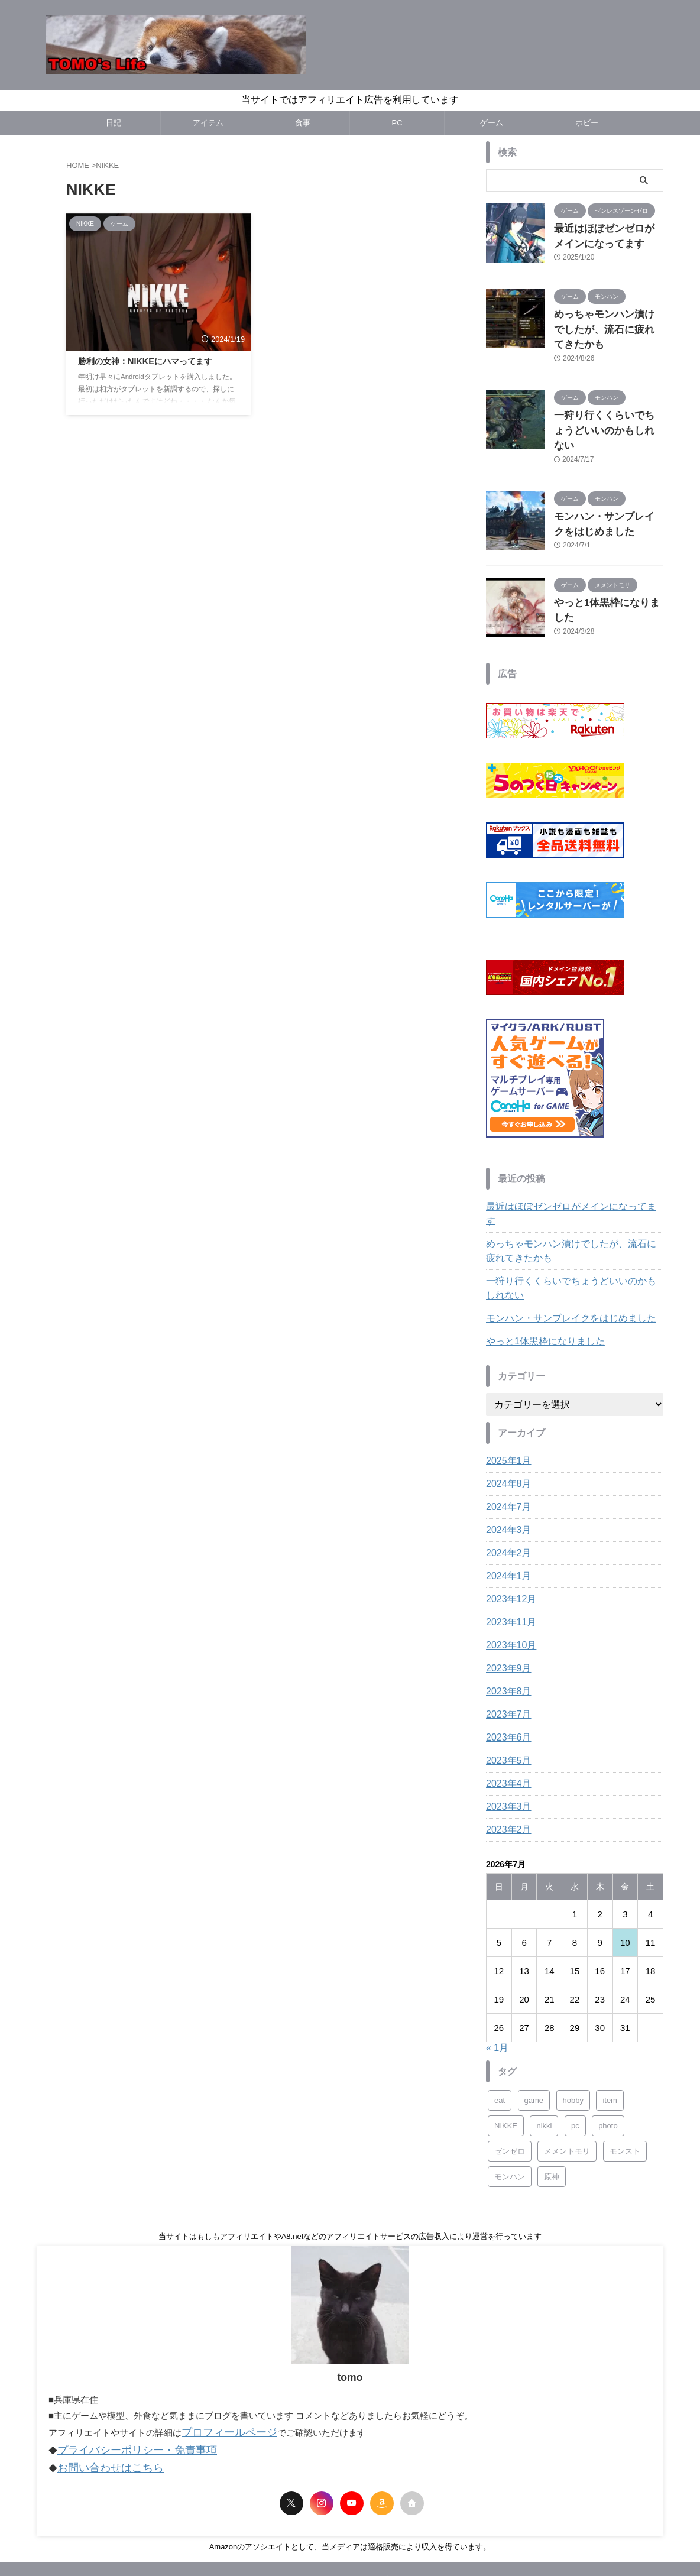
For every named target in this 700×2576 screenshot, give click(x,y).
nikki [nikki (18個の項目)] (544, 2066)
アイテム (208, 122)
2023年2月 (506, 1770)
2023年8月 (506, 1632)
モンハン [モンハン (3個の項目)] (509, 2117)
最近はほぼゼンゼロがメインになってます (564, 1162)
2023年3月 (506, 1747)
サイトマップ (366, 2515)
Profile (322, 2515)
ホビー (586, 122)
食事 (302, 122)
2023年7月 (506, 1655)
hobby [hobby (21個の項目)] (573, 2041)
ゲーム (491, 122)
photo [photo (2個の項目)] (608, 2066)
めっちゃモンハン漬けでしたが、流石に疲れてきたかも (573, 1192)
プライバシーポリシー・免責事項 (123, 2388)
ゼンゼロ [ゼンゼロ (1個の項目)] (509, 2092)
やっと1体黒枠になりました (606, 561)
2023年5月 (506, 1701)
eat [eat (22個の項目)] (499, 2041)
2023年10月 (508, 1586)
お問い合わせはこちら (101, 2404)
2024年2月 (506, 1494)
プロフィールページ (221, 2372)
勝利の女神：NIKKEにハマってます (145, 361)
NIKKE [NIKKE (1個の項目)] (505, 2066)
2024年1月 (506, 1517)
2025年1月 (506, 1402)
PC (396, 122)
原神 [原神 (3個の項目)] (551, 2117)
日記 (113, 122)
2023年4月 (506, 1724)
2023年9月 (506, 1609)
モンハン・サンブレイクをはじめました (560, 1259)
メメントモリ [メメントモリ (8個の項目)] (567, 2092)
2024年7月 (506, 1448)
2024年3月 (506, 1471)
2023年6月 (506, 1678)
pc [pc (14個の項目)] (575, 2066)
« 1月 (497, 1989)
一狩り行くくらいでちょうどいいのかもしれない (573, 1229)
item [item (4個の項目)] (609, 2041)
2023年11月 (508, 1563)
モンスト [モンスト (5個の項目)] (625, 2092)
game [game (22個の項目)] (534, 2041)
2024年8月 (506, 1425)
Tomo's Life (350, 2540)
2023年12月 (508, 1540)
